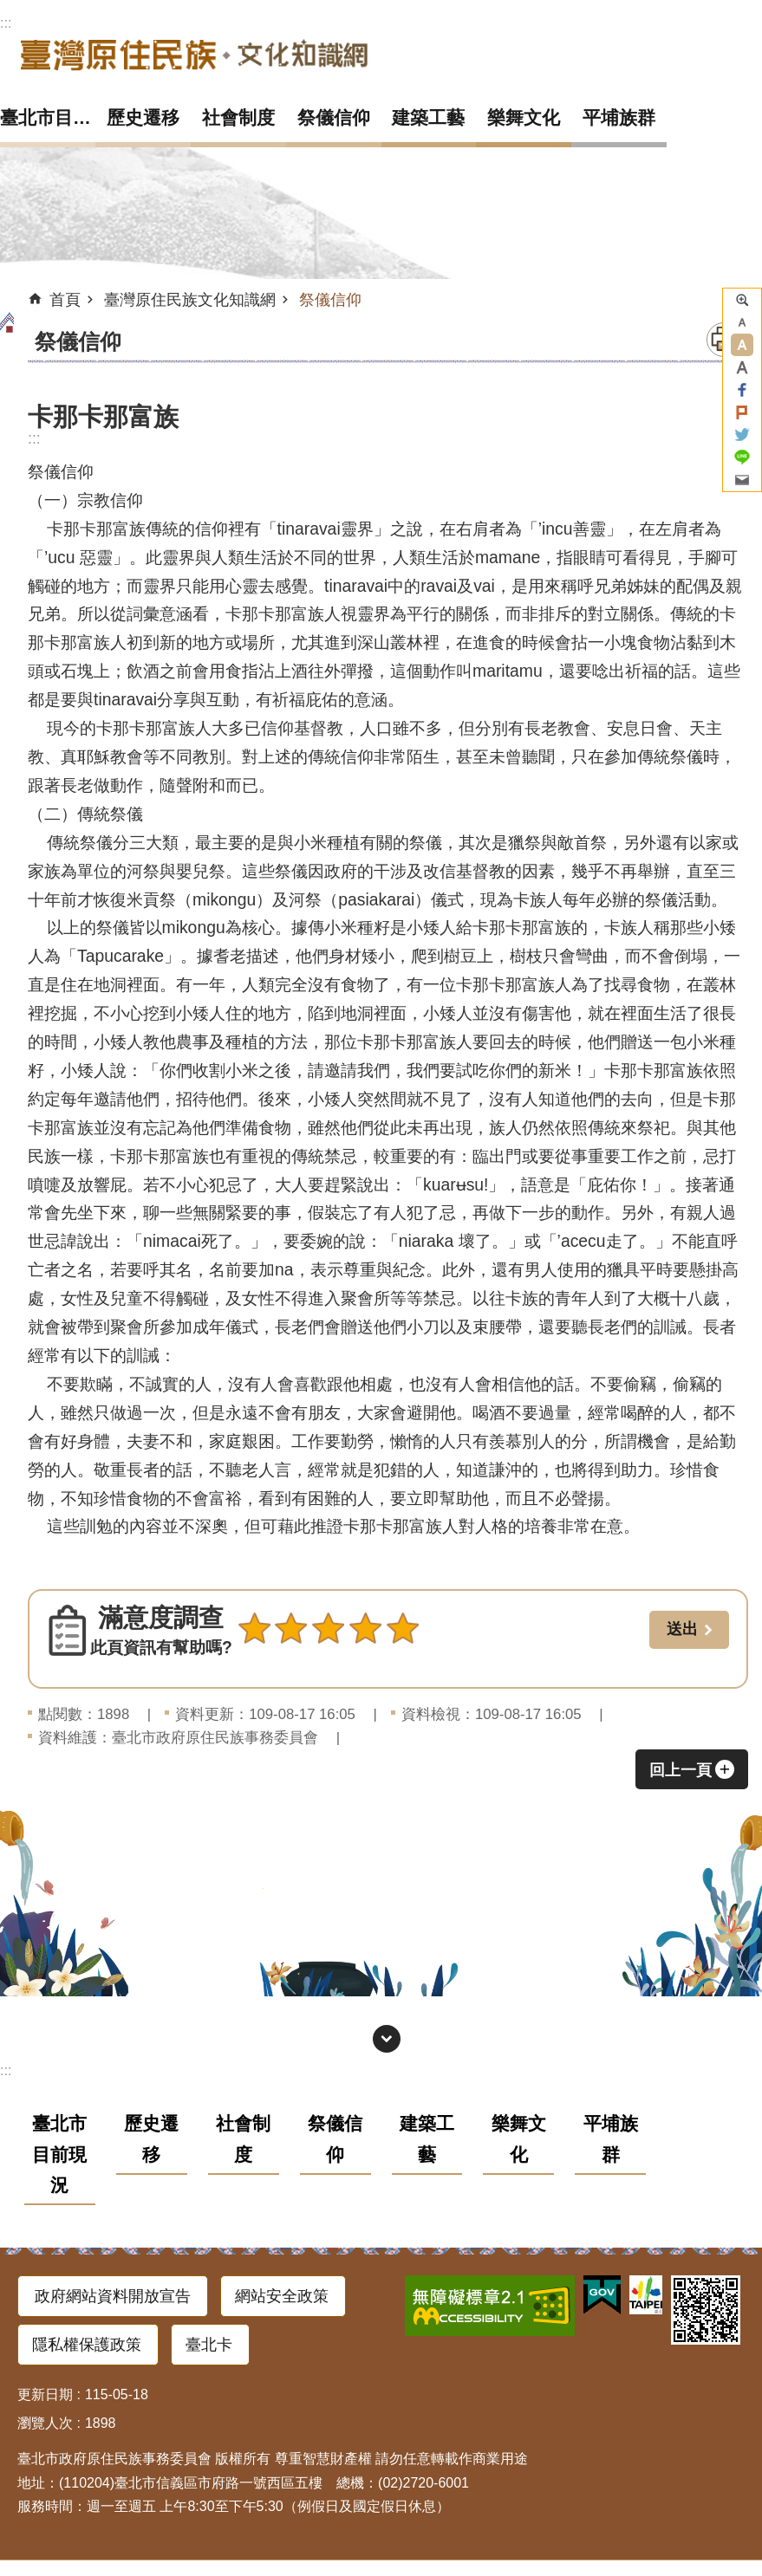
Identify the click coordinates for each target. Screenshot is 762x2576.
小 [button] (742, 322)
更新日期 (45, 2394)
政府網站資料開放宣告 (113, 2296)
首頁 (65, 299)
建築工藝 (428, 117)
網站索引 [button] (387, 2039)
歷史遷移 (143, 117)
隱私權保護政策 (86, 2344)
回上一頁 (680, 1770)
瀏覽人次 (45, 2423)
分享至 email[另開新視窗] (742, 480)
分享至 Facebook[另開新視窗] (742, 390)
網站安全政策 (282, 2296)
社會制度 (238, 117)
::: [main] (34, 438)
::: (5, 23)
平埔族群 (619, 117)
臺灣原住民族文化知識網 (194, 54)
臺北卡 (209, 2344)
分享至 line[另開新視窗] (742, 457)
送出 (254, 1666)
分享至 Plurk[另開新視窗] (742, 412)
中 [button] (742, 345)
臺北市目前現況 (47, 117)
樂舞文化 (523, 117)
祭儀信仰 (333, 117)
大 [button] (742, 367)
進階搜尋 (742, 300)
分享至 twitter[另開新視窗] (742, 435)
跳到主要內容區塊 (9, 9)
